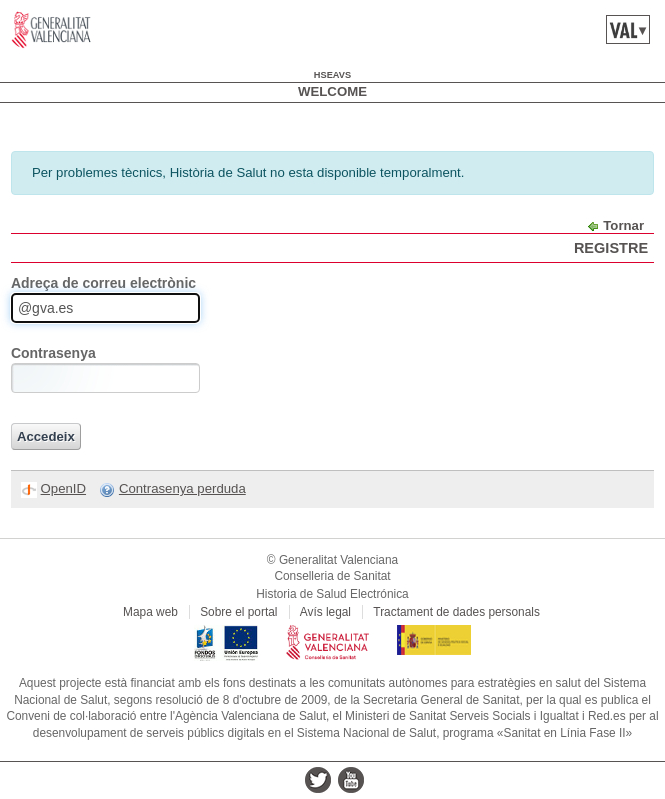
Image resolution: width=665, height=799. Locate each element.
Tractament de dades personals (456, 612)
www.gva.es (51, 30)
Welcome (332, 91)
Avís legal (325, 612)
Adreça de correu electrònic (103, 283)
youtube (351, 780)
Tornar (623, 225)
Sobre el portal (238, 612)
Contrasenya (53, 353)
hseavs (332, 75)
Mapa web (150, 612)
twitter (318, 780)
